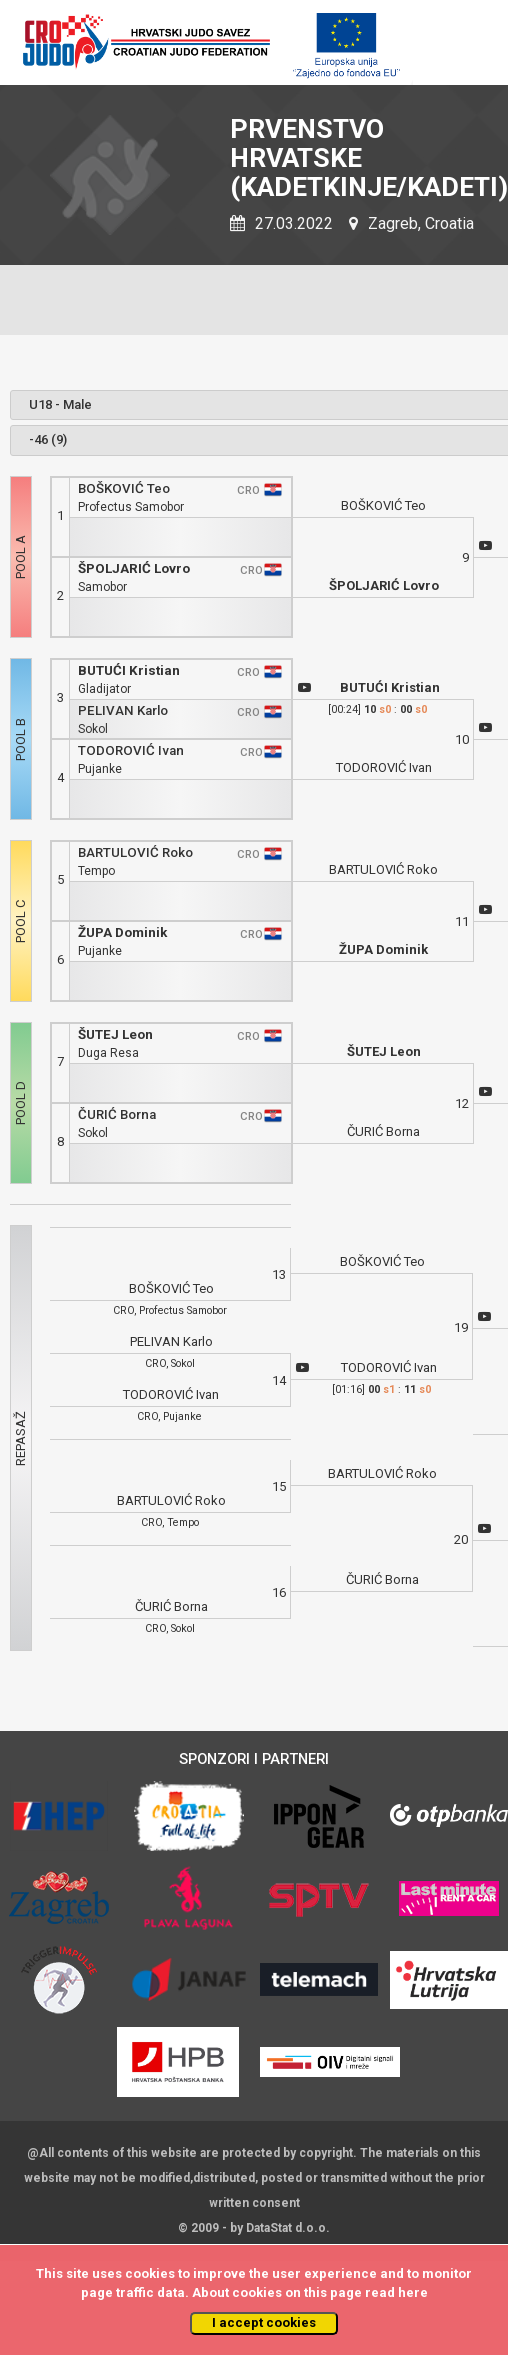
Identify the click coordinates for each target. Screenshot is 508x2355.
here (413, 2292)
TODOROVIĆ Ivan (131, 750)
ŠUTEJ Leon (115, 1034)
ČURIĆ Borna (117, 1114)
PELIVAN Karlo (123, 710)
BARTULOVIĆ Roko (135, 852)
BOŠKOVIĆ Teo (124, 488)
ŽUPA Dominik (122, 932)
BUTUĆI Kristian (129, 670)
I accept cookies (264, 2322)
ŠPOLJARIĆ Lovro (134, 568)
